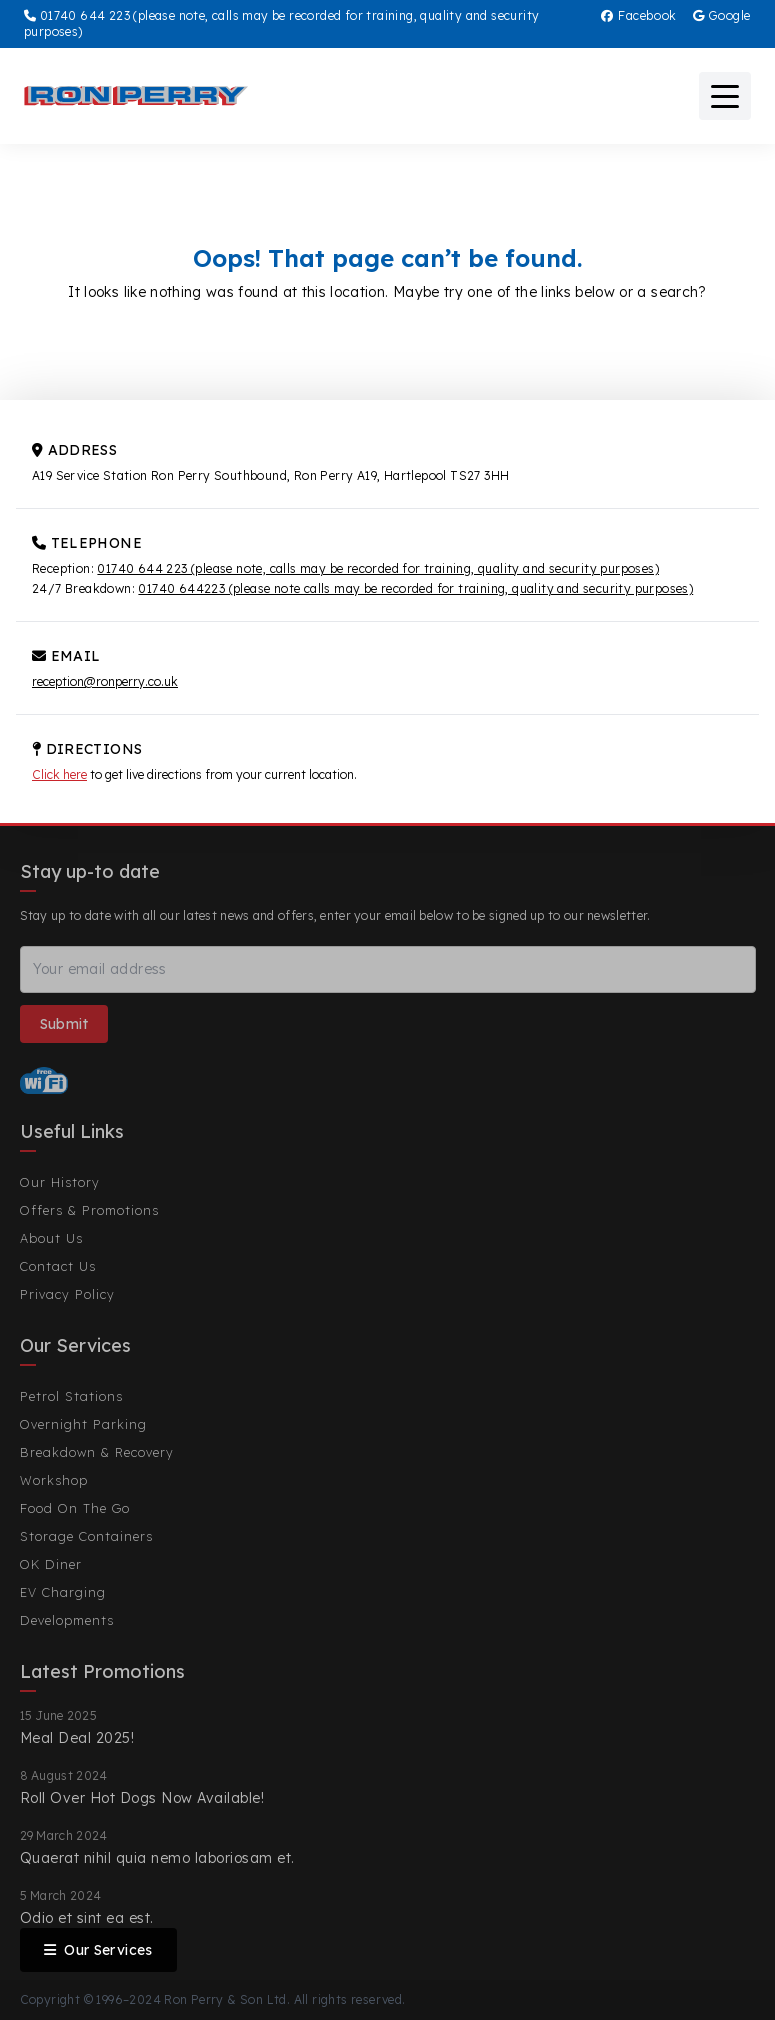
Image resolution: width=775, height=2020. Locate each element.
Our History (60, 1182)
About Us (51, 1238)
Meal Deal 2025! (77, 1738)
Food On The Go (75, 1508)
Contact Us (58, 1266)
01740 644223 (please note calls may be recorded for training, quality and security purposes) (415, 588)
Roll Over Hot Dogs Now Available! (142, 1798)
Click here (59, 774)
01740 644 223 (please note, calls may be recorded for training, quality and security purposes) (378, 568)
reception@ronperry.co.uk (105, 681)
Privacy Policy (67, 1294)
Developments (67, 1620)
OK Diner (51, 1564)
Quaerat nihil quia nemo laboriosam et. (157, 1858)
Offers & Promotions (89, 1210)
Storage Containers (86, 1536)
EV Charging (63, 1592)
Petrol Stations (71, 1396)
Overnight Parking (83, 1424)
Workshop (54, 1480)
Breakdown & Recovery (97, 1452)
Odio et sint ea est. (87, 1918)
